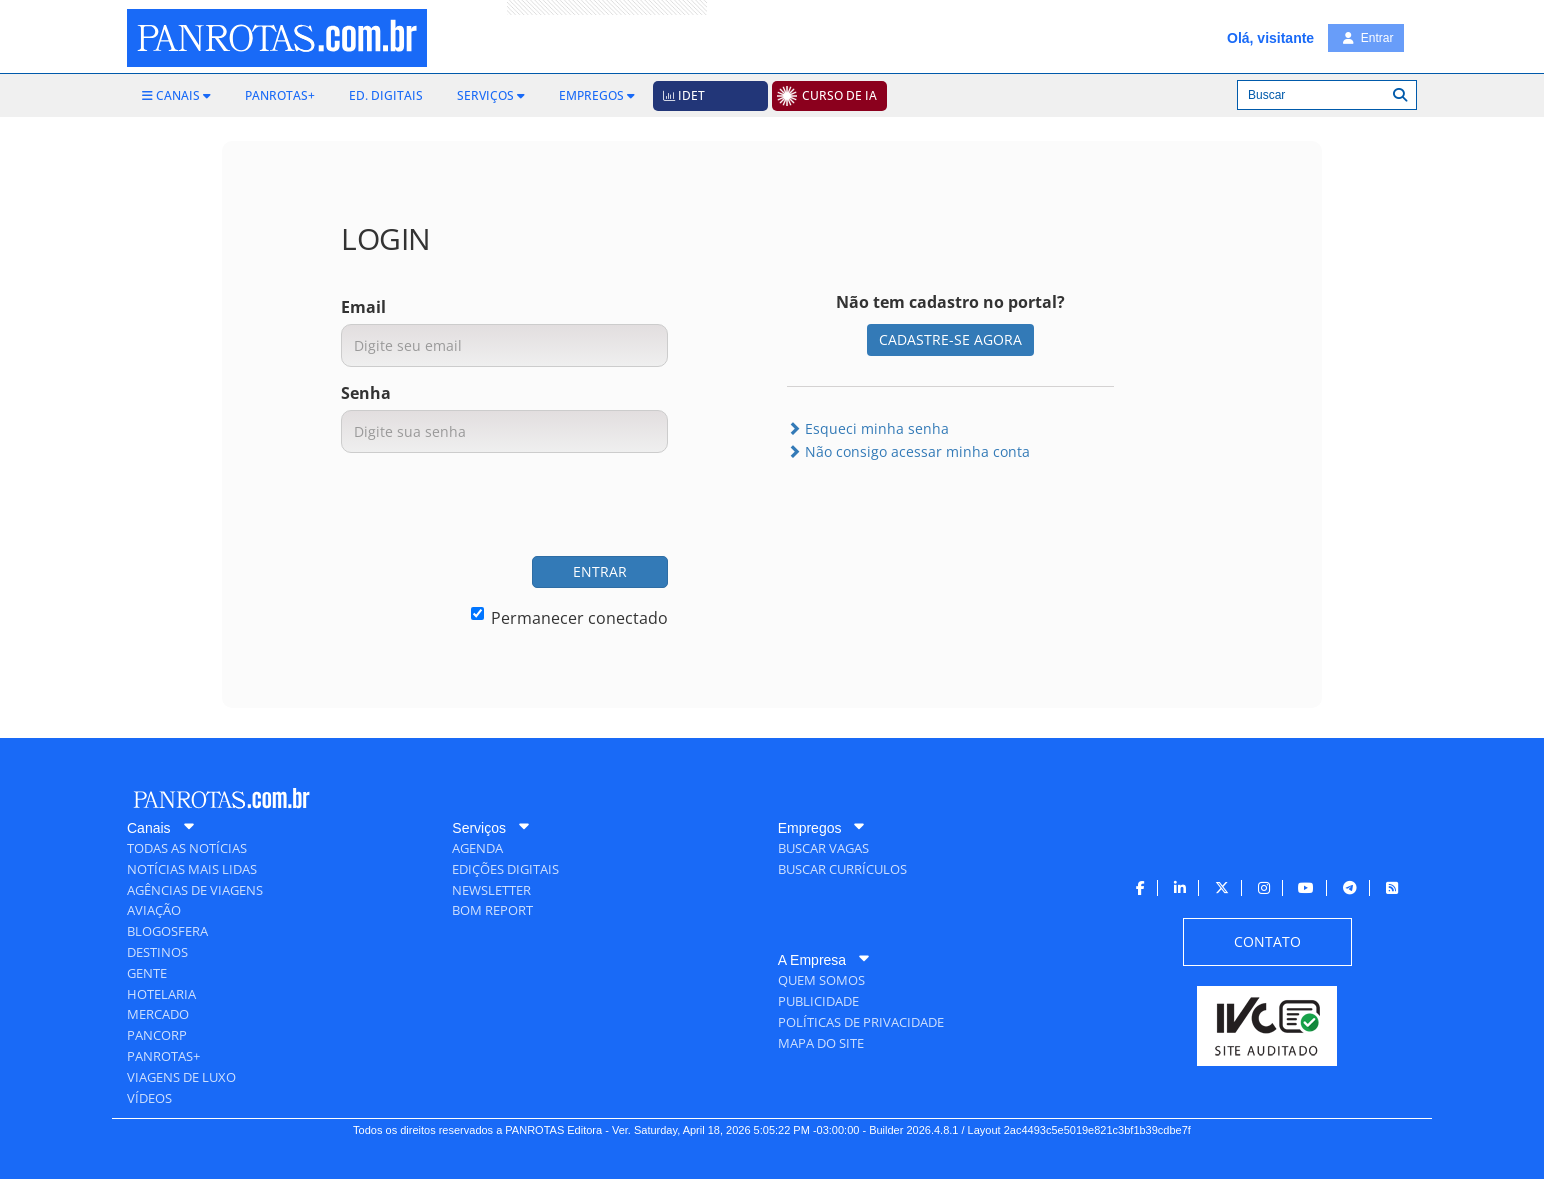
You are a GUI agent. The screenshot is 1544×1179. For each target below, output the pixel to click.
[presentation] (516, 507)
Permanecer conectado (569, 618)
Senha (366, 393)
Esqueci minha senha (868, 428)
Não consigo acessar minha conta (908, 451)
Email (363, 307)
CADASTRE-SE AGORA (950, 339)
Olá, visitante (1270, 38)
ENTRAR (600, 571)
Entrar (1368, 38)
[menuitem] (176, 96)
